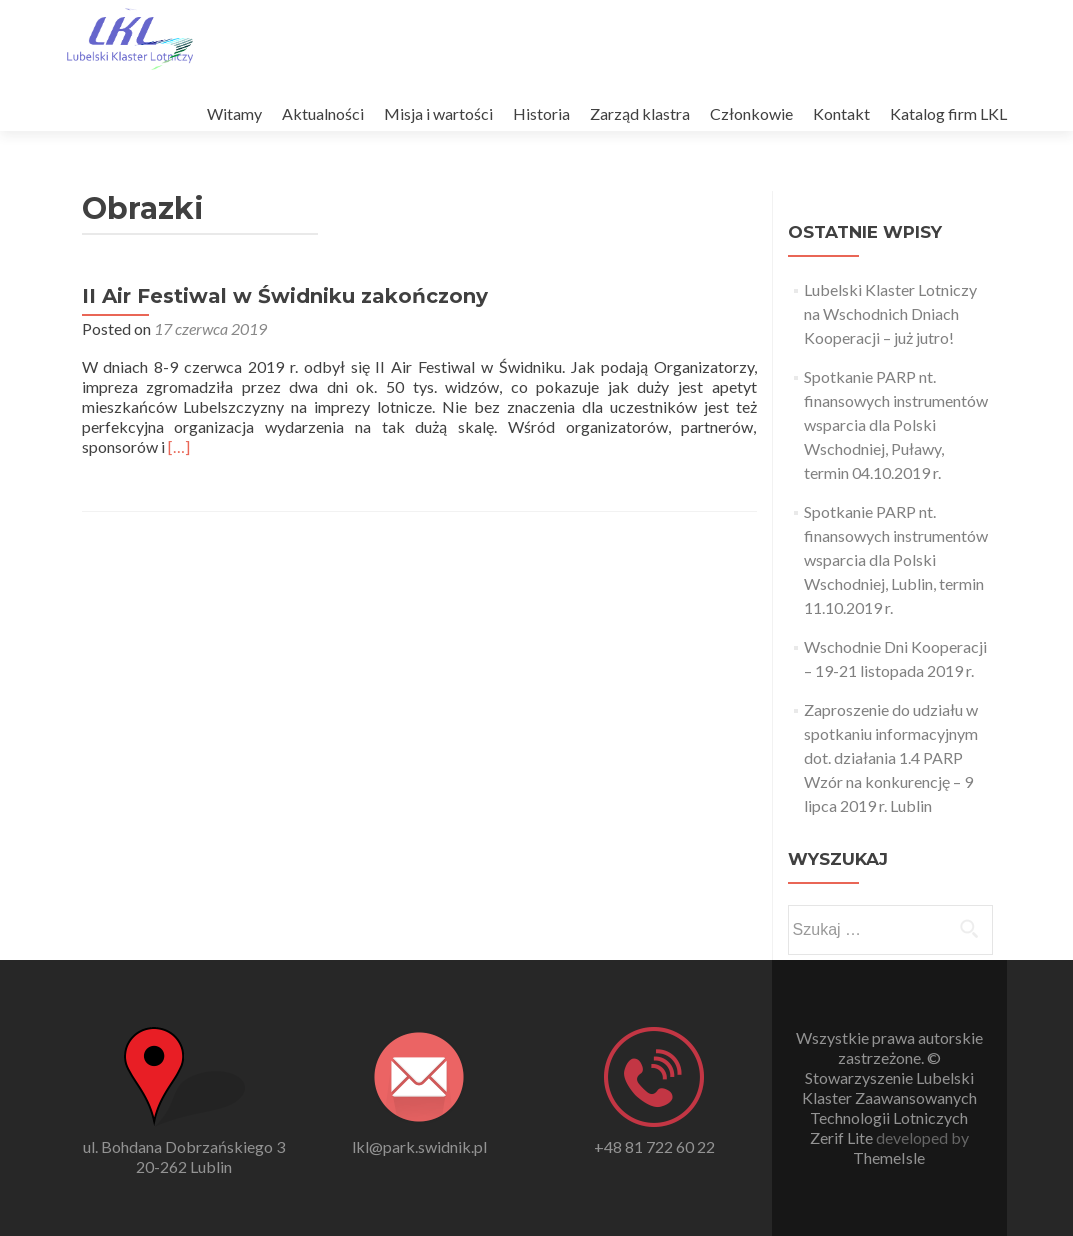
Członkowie (751, 113)
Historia (541, 113)
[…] (179, 446)
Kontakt (841, 113)
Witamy (234, 113)
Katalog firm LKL (948, 113)
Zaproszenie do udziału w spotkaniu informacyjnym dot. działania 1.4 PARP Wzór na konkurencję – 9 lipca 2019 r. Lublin (891, 757)
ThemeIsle (889, 1157)
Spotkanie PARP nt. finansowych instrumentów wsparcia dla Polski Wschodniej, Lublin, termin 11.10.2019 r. (896, 559)
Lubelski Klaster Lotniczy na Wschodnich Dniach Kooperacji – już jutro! (890, 313)
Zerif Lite (843, 1137)
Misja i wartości (438, 113)
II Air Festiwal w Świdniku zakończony (285, 296)
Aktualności (323, 113)
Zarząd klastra (640, 113)
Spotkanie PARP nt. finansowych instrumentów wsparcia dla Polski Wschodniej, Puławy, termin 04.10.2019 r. (896, 424)
